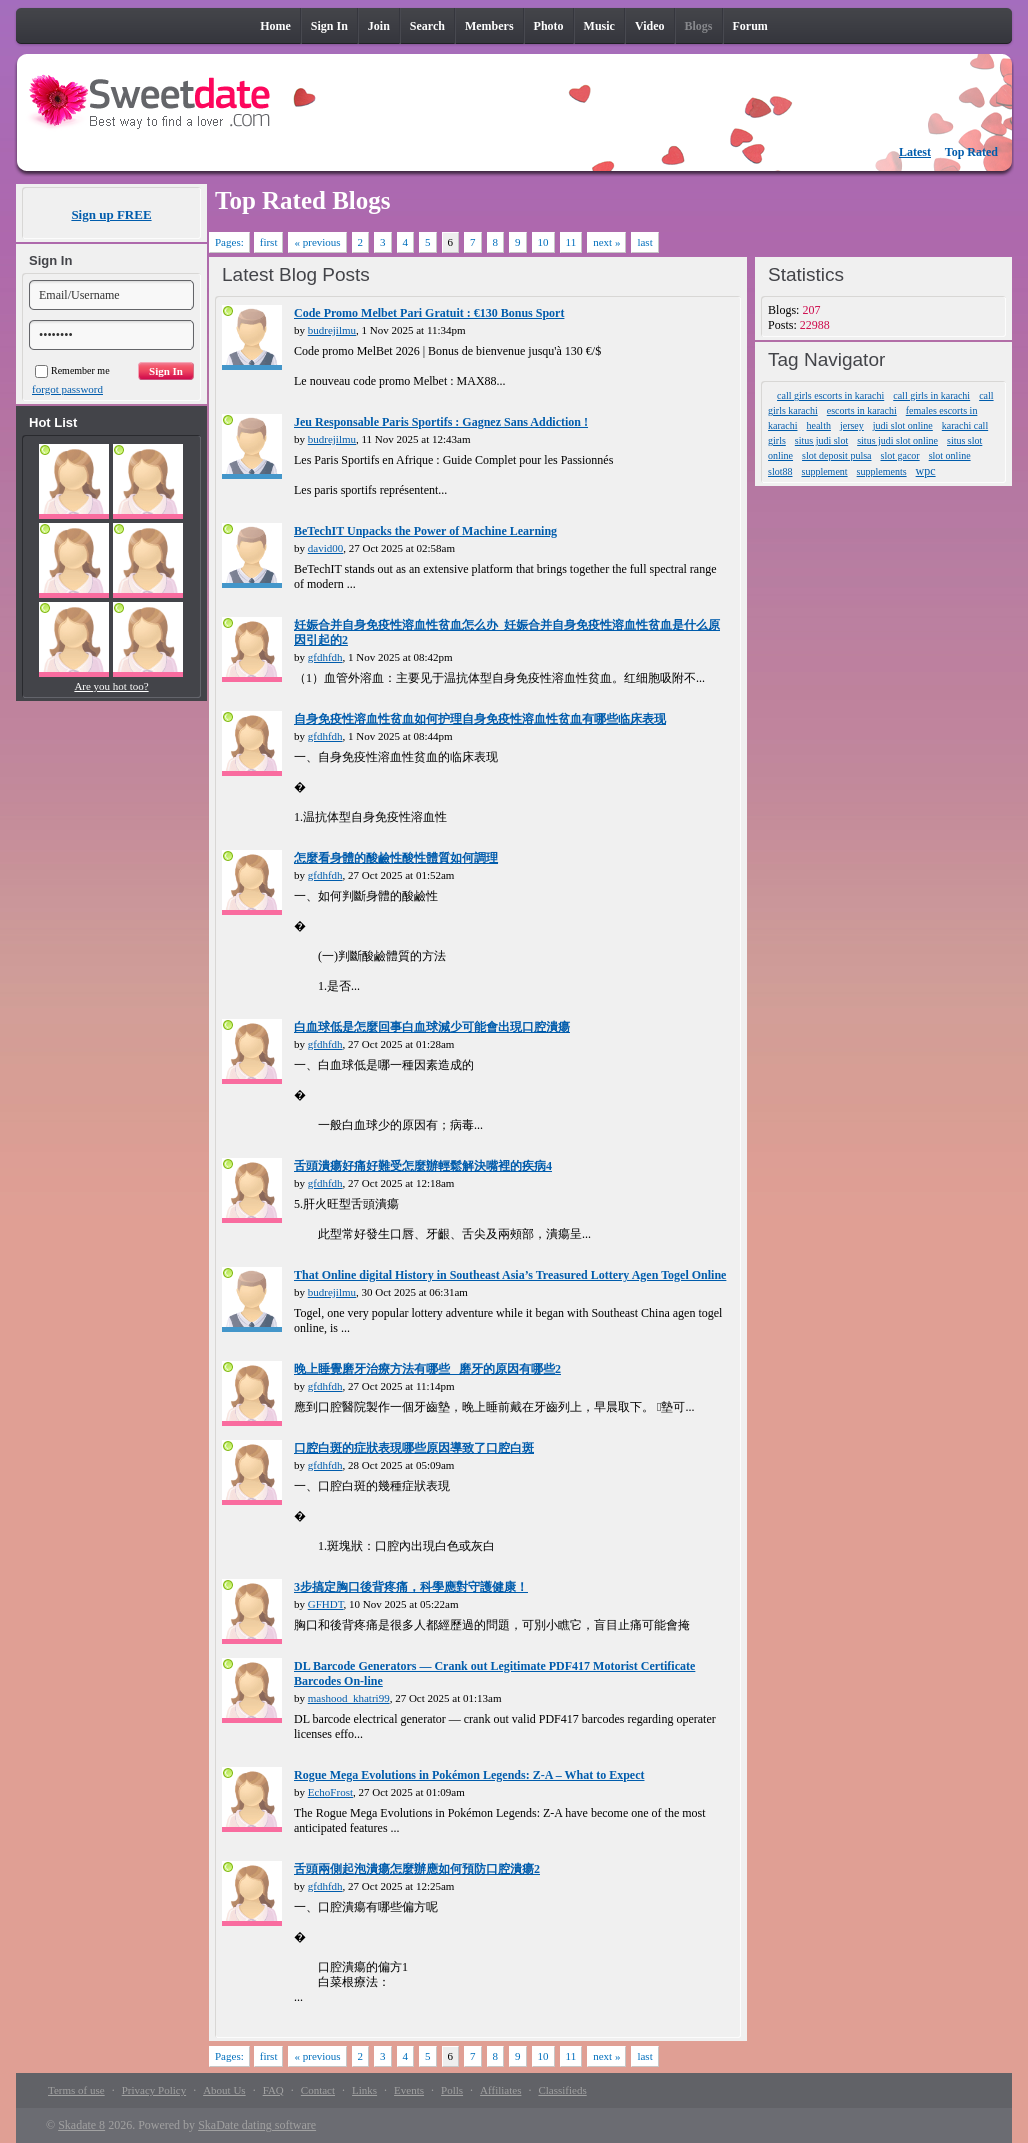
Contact (318, 2090)
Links (364, 2090)
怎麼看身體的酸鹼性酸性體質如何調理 (396, 858)
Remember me (72, 370)
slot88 (780, 471)
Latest (915, 152)
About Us (224, 2090)
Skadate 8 (81, 2125)
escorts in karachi (862, 410)
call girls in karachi (931, 395)
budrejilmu (332, 330)
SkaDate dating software (257, 2125)
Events (409, 2090)
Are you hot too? (111, 686)
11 (571, 242)
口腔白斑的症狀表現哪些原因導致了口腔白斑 (414, 1448)
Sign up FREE (111, 214)
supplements (882, 471)
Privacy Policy (154, 2090)
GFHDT (326, 1604)
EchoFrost (330, 1792)
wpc (926, 471)
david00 (325, 548)
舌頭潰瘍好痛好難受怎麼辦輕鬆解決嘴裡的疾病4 (423, 1166)
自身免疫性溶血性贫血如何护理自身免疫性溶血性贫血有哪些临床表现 (480, 719)
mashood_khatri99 (349, 1698)
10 (543, 242)
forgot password (67, 389)
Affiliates (500, 2090)
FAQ (273, 2090)
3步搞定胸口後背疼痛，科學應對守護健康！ (411, 1587)
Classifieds (562, 2090)
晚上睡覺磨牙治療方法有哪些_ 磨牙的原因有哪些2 (427, 1369)
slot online (950, 455)
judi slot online (903, 425)
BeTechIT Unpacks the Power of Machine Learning (425, 531)
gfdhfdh (325, 657)
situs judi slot (821, 440)
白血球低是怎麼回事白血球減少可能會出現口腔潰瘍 (432, 1027)
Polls (452, 2090)
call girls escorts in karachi (830, 395)
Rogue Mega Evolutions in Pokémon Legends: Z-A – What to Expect (469, 1775)
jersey (852, 425)
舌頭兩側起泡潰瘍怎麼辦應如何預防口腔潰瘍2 (417, 1869)
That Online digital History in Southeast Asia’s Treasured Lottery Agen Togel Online (510, 1275)
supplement (825, 471)
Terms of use (76, 2090)
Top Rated (971, 152)
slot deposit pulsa (836, 455)
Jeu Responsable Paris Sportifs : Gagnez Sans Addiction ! (441, 422)
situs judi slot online (897, 440)
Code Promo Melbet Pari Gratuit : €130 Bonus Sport (429, 313)
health (818, 425)
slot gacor (900, 455)
